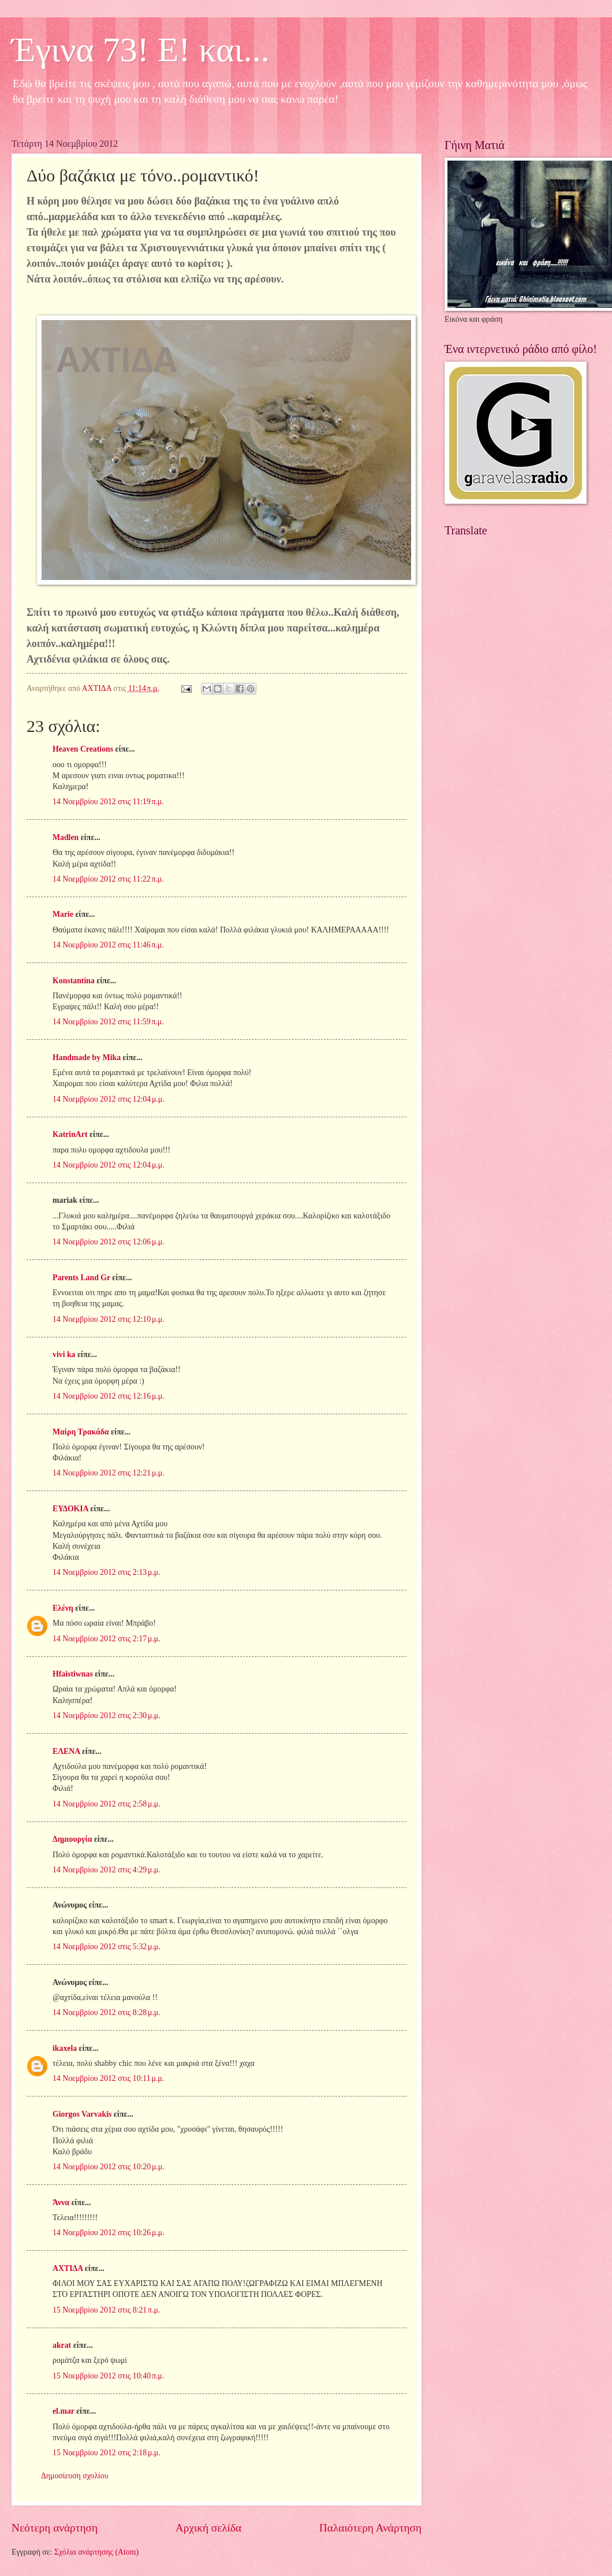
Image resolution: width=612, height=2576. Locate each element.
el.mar (63, 2411)
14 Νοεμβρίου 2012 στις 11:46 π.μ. (108, 945)
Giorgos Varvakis (82, 2114)
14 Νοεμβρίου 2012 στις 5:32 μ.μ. (107, 1946)
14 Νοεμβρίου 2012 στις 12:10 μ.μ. (109, 1319)
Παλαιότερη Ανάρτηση (370, 2528)
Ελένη (63, 1608)
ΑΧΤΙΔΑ (68, 2268)
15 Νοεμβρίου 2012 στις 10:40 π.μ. (108, 2375)
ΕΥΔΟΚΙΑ (70, 1508)
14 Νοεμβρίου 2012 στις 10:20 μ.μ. (109, 2166)
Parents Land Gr (81, 1277)
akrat (62, 2345)
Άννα (61, 2202)
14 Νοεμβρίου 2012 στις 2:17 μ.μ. (107, 1638)
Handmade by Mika (87, 1057)
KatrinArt (71, 1134)
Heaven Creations (83, 749)
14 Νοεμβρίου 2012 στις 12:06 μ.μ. (109, 1241)
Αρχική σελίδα (208, 2528)
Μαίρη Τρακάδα (81, 1432)
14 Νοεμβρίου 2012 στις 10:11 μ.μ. (108, 2078)
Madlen (66, 837)
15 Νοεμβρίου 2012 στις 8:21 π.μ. (106, 2310)
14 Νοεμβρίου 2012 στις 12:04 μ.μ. (109, 1099)
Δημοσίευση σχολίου (75, 2475)
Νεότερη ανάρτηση (55, 2528)
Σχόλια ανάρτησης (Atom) (96, 2552)
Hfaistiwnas (73, 1674)
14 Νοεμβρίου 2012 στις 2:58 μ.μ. (107, 1804)
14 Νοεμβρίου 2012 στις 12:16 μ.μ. (109, 1396)
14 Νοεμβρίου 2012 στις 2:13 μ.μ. (107, 1572)
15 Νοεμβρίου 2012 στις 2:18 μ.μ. (107, 2452)
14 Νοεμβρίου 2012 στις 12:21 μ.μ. (109, 1473)
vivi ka (64, 1354)
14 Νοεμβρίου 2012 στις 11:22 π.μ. (108, 879)
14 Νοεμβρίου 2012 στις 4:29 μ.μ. (107, 1869)
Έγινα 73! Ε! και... (141, 50)
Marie (63, 914)
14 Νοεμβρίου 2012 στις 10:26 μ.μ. (109, 2232)
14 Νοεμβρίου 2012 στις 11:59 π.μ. (108, 1021)
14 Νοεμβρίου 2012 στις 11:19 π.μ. (108, 801)
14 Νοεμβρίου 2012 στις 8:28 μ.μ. (107, 2012)
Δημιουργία (72, 1839)
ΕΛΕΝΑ (66, 1751)
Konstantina (74, 980)
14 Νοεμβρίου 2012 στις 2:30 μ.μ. (107, 1715)
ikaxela (65, 2048)
